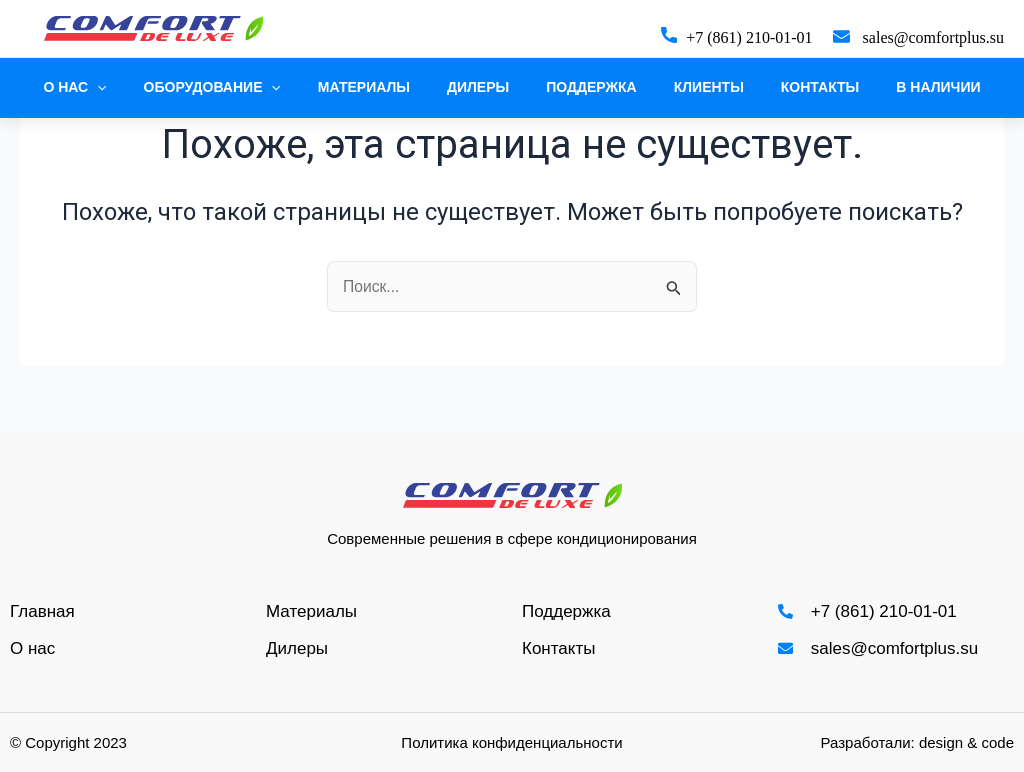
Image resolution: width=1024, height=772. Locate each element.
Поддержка (587, 87)
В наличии (907, 87)
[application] (129, 87)
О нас (106, 87)
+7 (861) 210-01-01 (749, 37)
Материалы (377, 87)
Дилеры (482, 87)
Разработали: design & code (917, 742)
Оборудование (234, 87)
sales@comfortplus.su (933, 37)
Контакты (797, 87)
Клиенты (695, 87)
